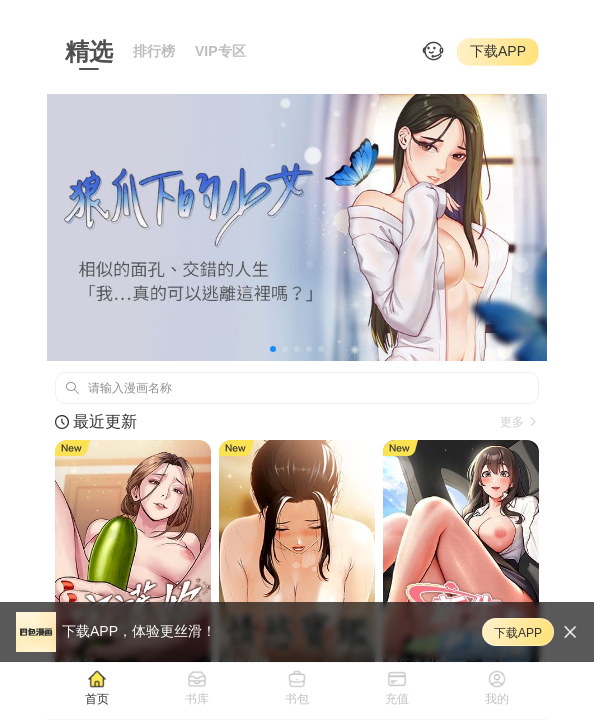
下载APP (498, 51)
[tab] (97, 687)
